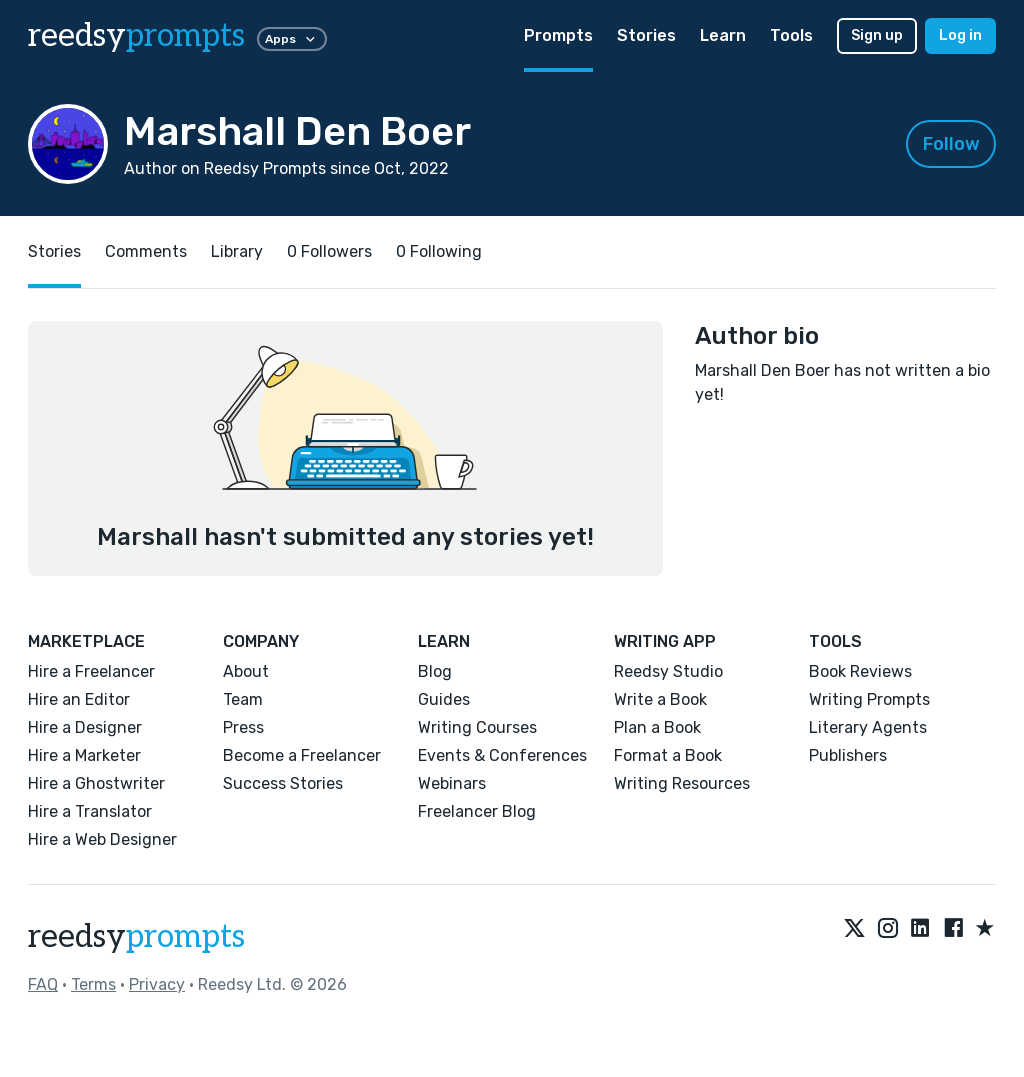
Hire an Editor (79, 699)
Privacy (157, 984)
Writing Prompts (869, 699)
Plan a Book (657, 727)
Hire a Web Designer (102, 839)
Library (237, 251)
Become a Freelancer (302, 755)
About (246, 671)
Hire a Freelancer (91, 671)
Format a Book (668, 755)
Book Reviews (860, 671)
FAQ (43, 984)
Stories (646, 35)
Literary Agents (868, 727)
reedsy (136, 937)
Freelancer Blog (477, 811)
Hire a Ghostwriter (96, 783)
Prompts (558, 35)
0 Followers (329, 251)
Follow (951, 144)
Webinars (452, 783)
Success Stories (283, 783)
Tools (791, 35)
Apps (292, 39)
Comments (146, 251)
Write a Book (660, 699)
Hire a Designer (85, 727)
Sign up (877, 35)
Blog (435, 671)
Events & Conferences (502, 755)
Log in (960, 35)
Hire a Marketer (84, 755)
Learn (723, 35)
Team (243, 699)
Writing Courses (477, 727)
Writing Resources (682, 783)
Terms (93, 984)
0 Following (439, 251)
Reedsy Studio (668, 671)
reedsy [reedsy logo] (136, 36)
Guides (444, 699)
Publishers (848, 755)
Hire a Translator (90, 811)
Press (243, 727)
